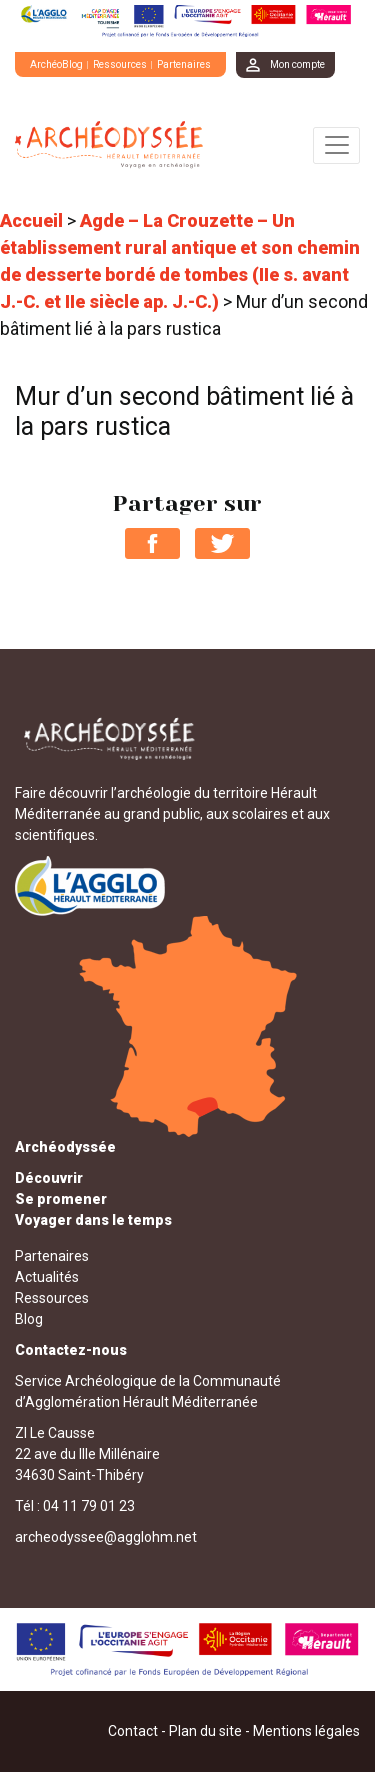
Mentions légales (306, 1731)
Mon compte (297, 64)
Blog (29, 1319)
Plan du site (205, 1731)
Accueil (31, 220)
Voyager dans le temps (93, 1220)
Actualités (47, 1277)
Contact (133, 1731)
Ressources (120, 64)
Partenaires (184, 64)
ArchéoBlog (56, 64)
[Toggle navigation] (336, 145)
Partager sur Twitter (222, 543)
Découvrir (49, 1178)
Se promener (61, 1199)
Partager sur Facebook (152, 543)
